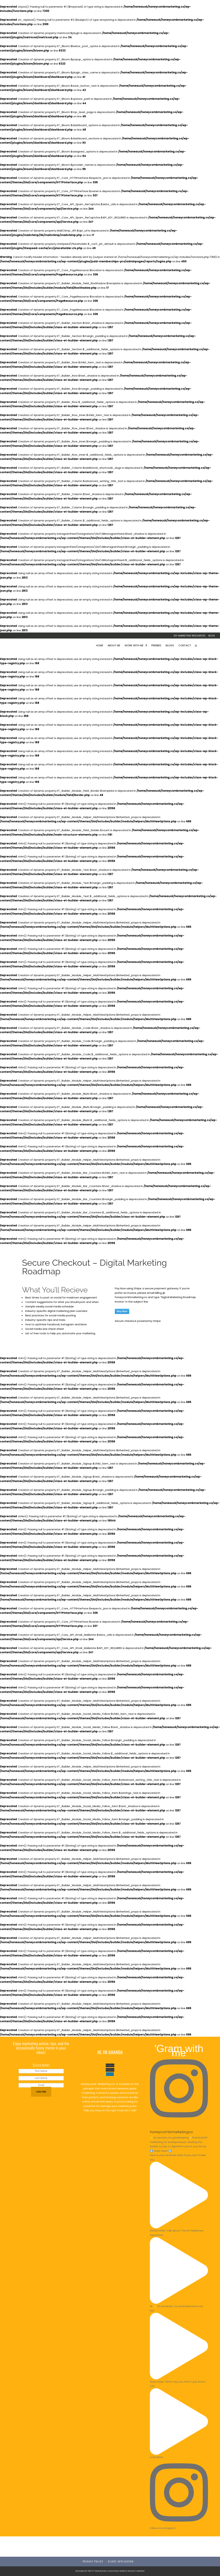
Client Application (121, 2561)
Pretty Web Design (97, 2571)
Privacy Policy (93, 2561)
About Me (114, 645)
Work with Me (134, 645)
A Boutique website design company (126, 2571)
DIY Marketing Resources (189, 635)
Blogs (170, 645)
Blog (211, 635)
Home (99, 645)
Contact (184, 645)
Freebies (156, 645)
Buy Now (122, 1311)
